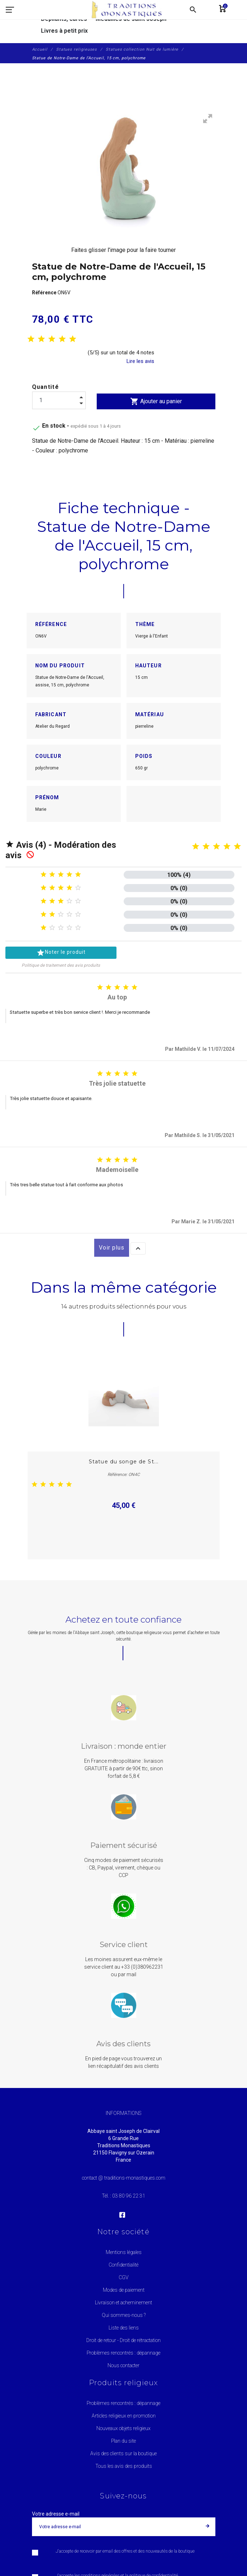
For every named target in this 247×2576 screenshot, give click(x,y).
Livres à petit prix (64, 30)
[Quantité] (59, 400)
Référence (45, 292)
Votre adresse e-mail (55, 2514)
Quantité (45, 386)
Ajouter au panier (156, 401)
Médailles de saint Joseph (131, 18)
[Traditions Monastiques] (129, 10)
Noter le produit (61, 952)
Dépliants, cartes (64, 18)
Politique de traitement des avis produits (61, 965)
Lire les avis (140, 361)
